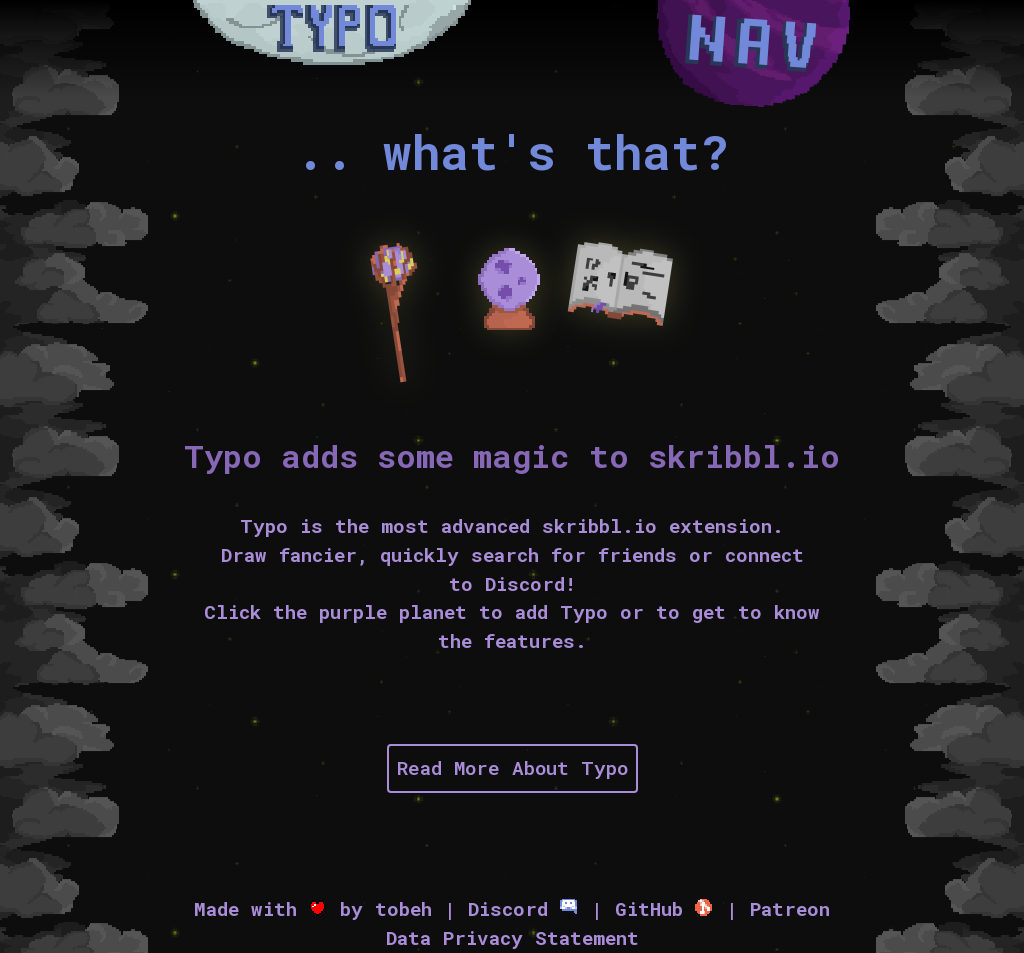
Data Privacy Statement (512, 937)
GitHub (664, 908)
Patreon (790, 908)
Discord (523, 908)
